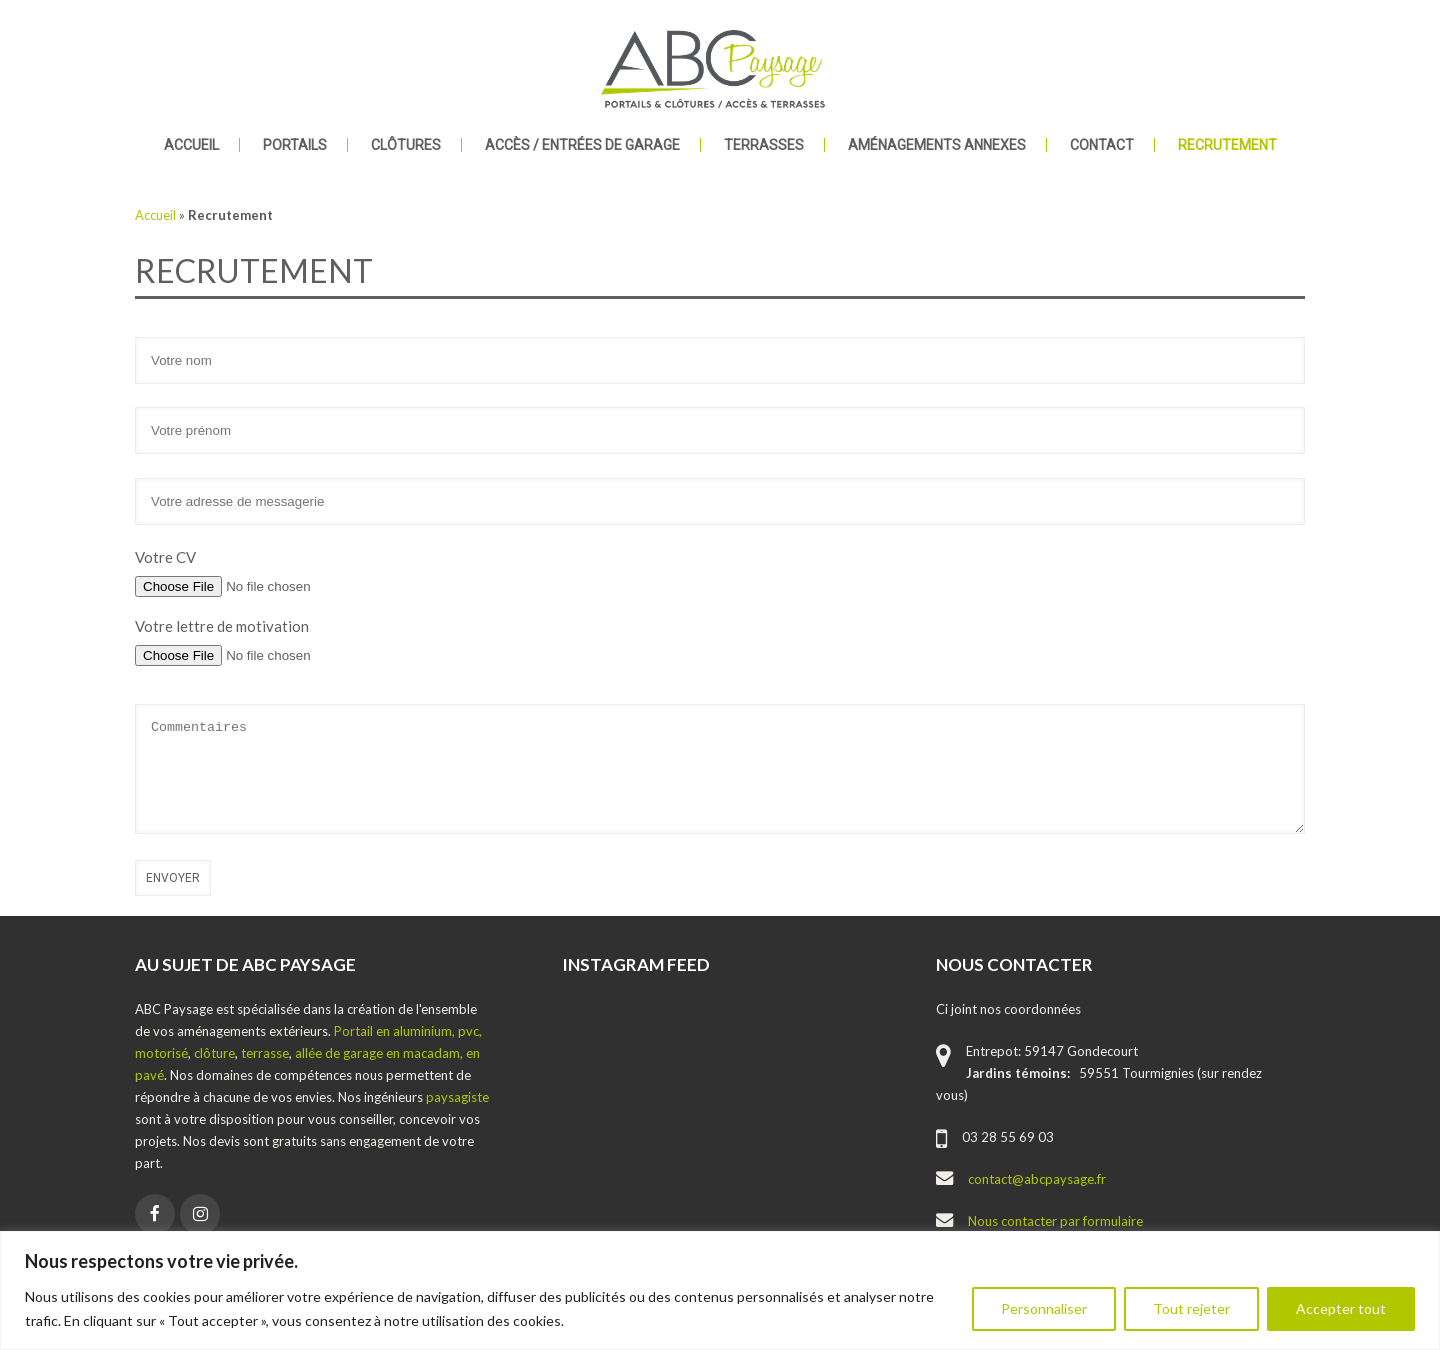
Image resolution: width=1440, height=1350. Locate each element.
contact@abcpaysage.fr (1037, 1179)
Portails (295, 145)
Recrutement (1227, 145)
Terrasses (764, 145)
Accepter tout (1341, 1308)
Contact (1102, 145)
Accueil (191, 145)
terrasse (265, 1053)
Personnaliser (1044, 1308)
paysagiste (457, 1097)
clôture (214, 1053)
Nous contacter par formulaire (1055, 1221)
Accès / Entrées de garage (582, 145)
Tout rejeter (1191, 1308)
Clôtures (406, 145)
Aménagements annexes (937, 145)
